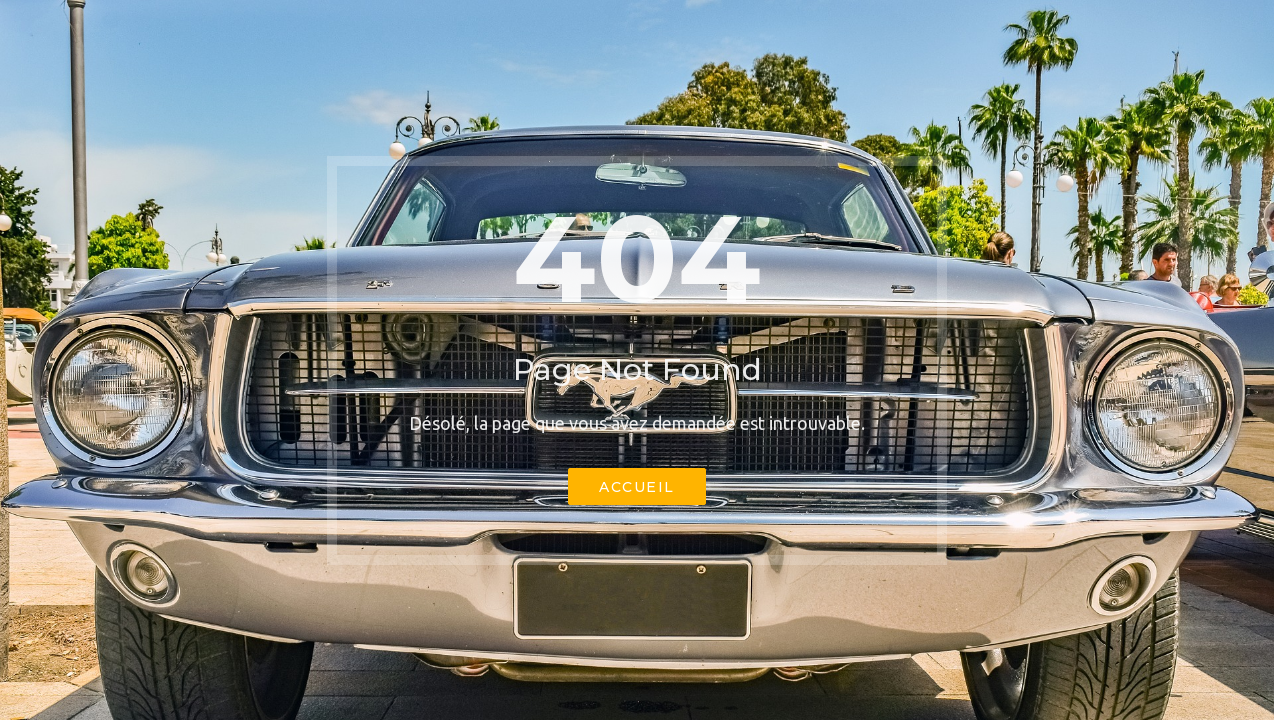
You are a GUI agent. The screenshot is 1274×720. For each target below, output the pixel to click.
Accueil (637, 487)
